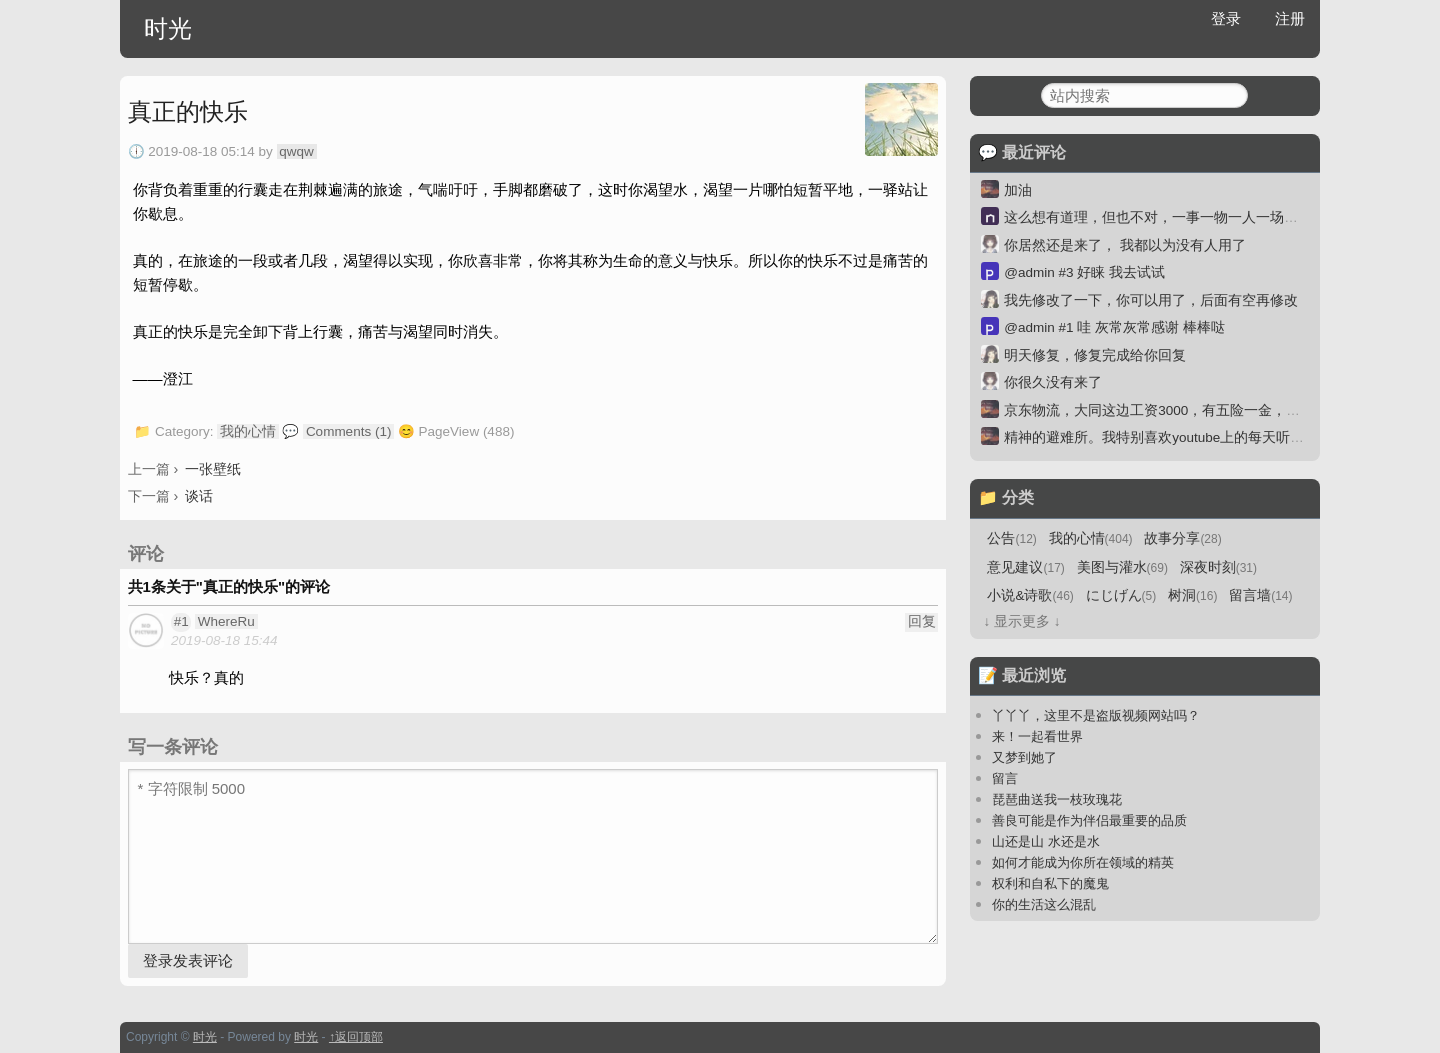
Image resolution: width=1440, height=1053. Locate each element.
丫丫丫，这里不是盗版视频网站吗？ (1096, 715)
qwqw (296, 151)
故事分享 (1182, 538)
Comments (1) (349, 431)
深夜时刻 (1218, 567)
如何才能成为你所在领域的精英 (1083, 862)
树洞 (1192, 595)
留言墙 (1260, 595)
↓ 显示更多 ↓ (1021, 621)
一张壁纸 (213, 469)
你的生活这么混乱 (1044, 904)
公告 (1011, 538)
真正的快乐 (188, 111)
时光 (168, 28)
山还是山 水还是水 (1046, 841)
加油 (1018, 190)
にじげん (1121, 595)
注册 (1290, 18)
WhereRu (226, 621)
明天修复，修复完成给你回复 (1095, 355)
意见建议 (1025, 567)
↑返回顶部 (356, 1037)
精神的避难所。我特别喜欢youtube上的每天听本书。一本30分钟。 (1210, 437)
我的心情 (248, 431)
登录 (1226, 18)
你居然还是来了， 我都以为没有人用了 (1125, 245)
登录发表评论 (188, 960)
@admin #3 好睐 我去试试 (1084, 272)
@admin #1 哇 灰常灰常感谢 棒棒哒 (1114, 327)
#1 (181, 621)
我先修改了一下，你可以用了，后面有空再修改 (1151, 300)
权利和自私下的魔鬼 (1050, 883)
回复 (922, 621)
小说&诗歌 (1030, 595)
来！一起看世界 (1037, 736)
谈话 (199, 496)
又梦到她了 (1024, 757)
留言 (1005, 778)
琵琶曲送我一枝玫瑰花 (1057, 799)
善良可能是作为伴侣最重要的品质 (1089, 820)
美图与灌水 (1122, 567)
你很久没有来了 (1053, 382)
